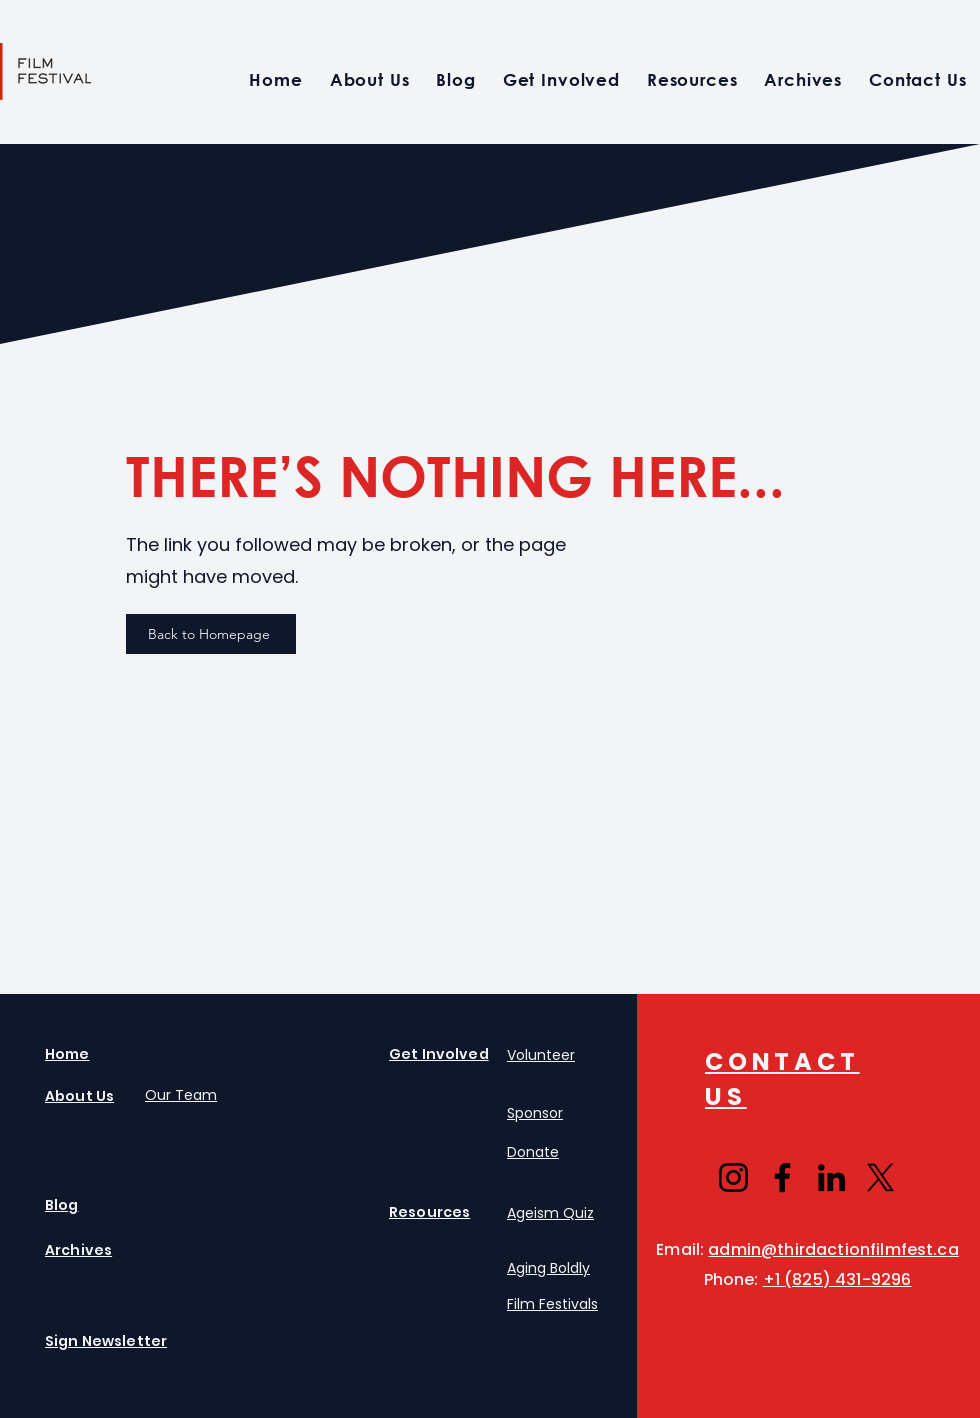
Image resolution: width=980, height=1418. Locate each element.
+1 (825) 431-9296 (837, 1279)
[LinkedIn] (831, 1177)
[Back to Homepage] (211, 634)
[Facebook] (782, 1177)
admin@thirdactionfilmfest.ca (833, 1249)
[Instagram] (733, 1177)
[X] (880, 1177)
